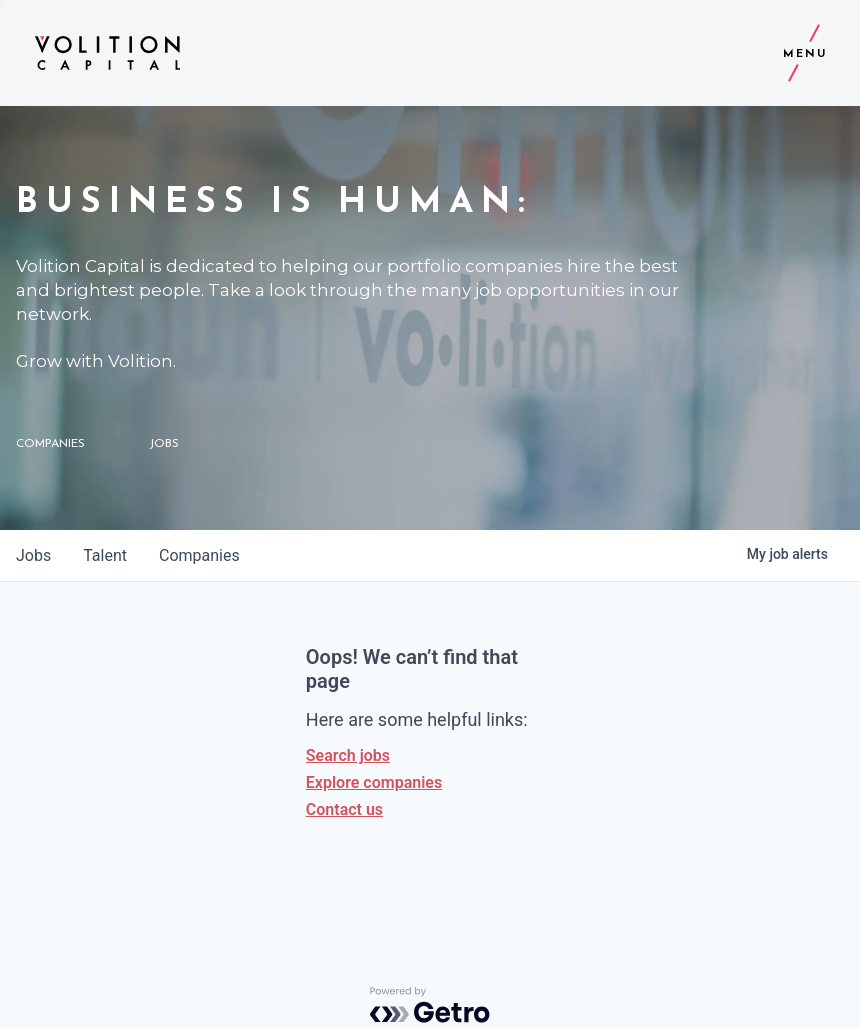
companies (199, 555)
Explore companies (374, 782)
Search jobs (348, 755)
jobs (33, 555)
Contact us (344, 809)
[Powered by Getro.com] (430, 1005)
